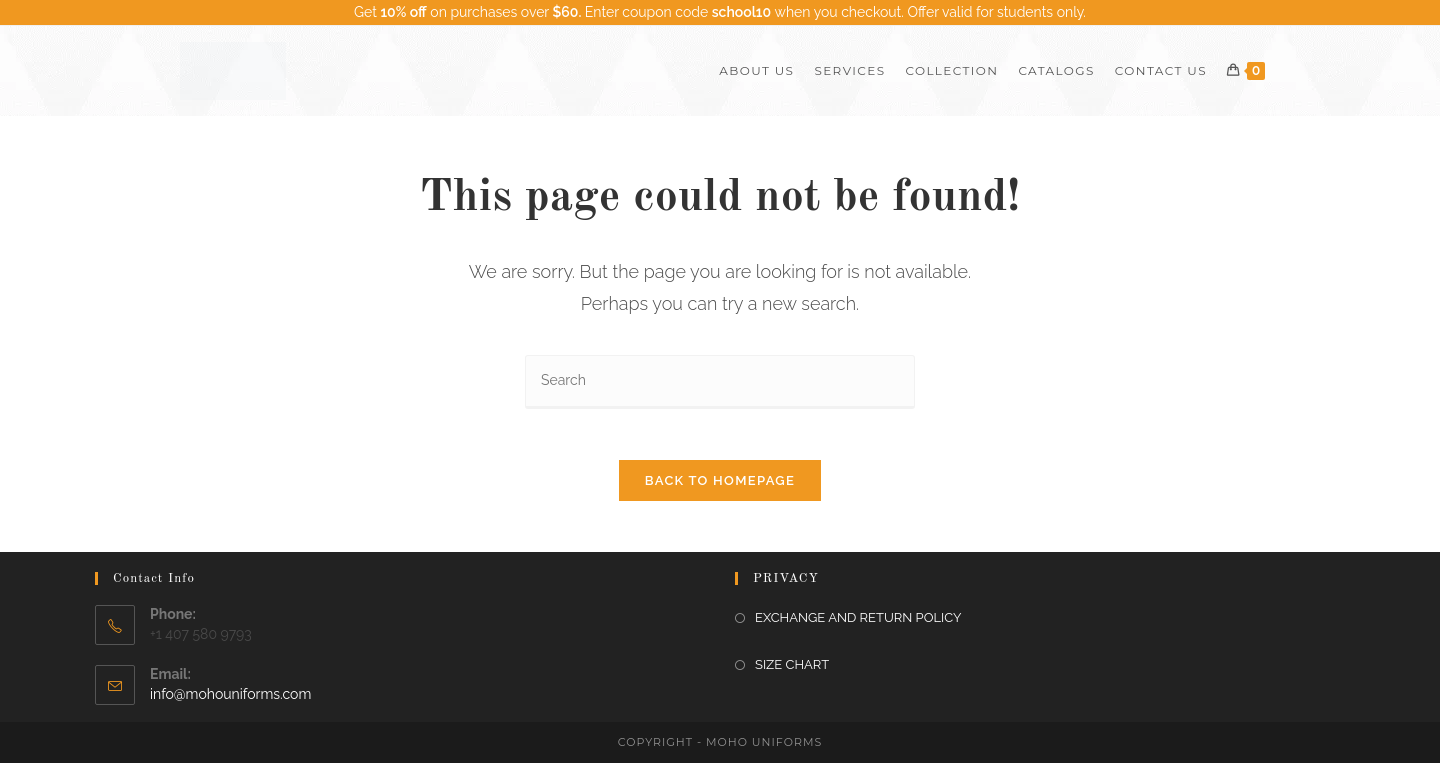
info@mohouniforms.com (230, 703)
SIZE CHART (792, 674)
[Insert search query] (720, 381)
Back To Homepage (720, 490)
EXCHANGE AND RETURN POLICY (858, 627)
